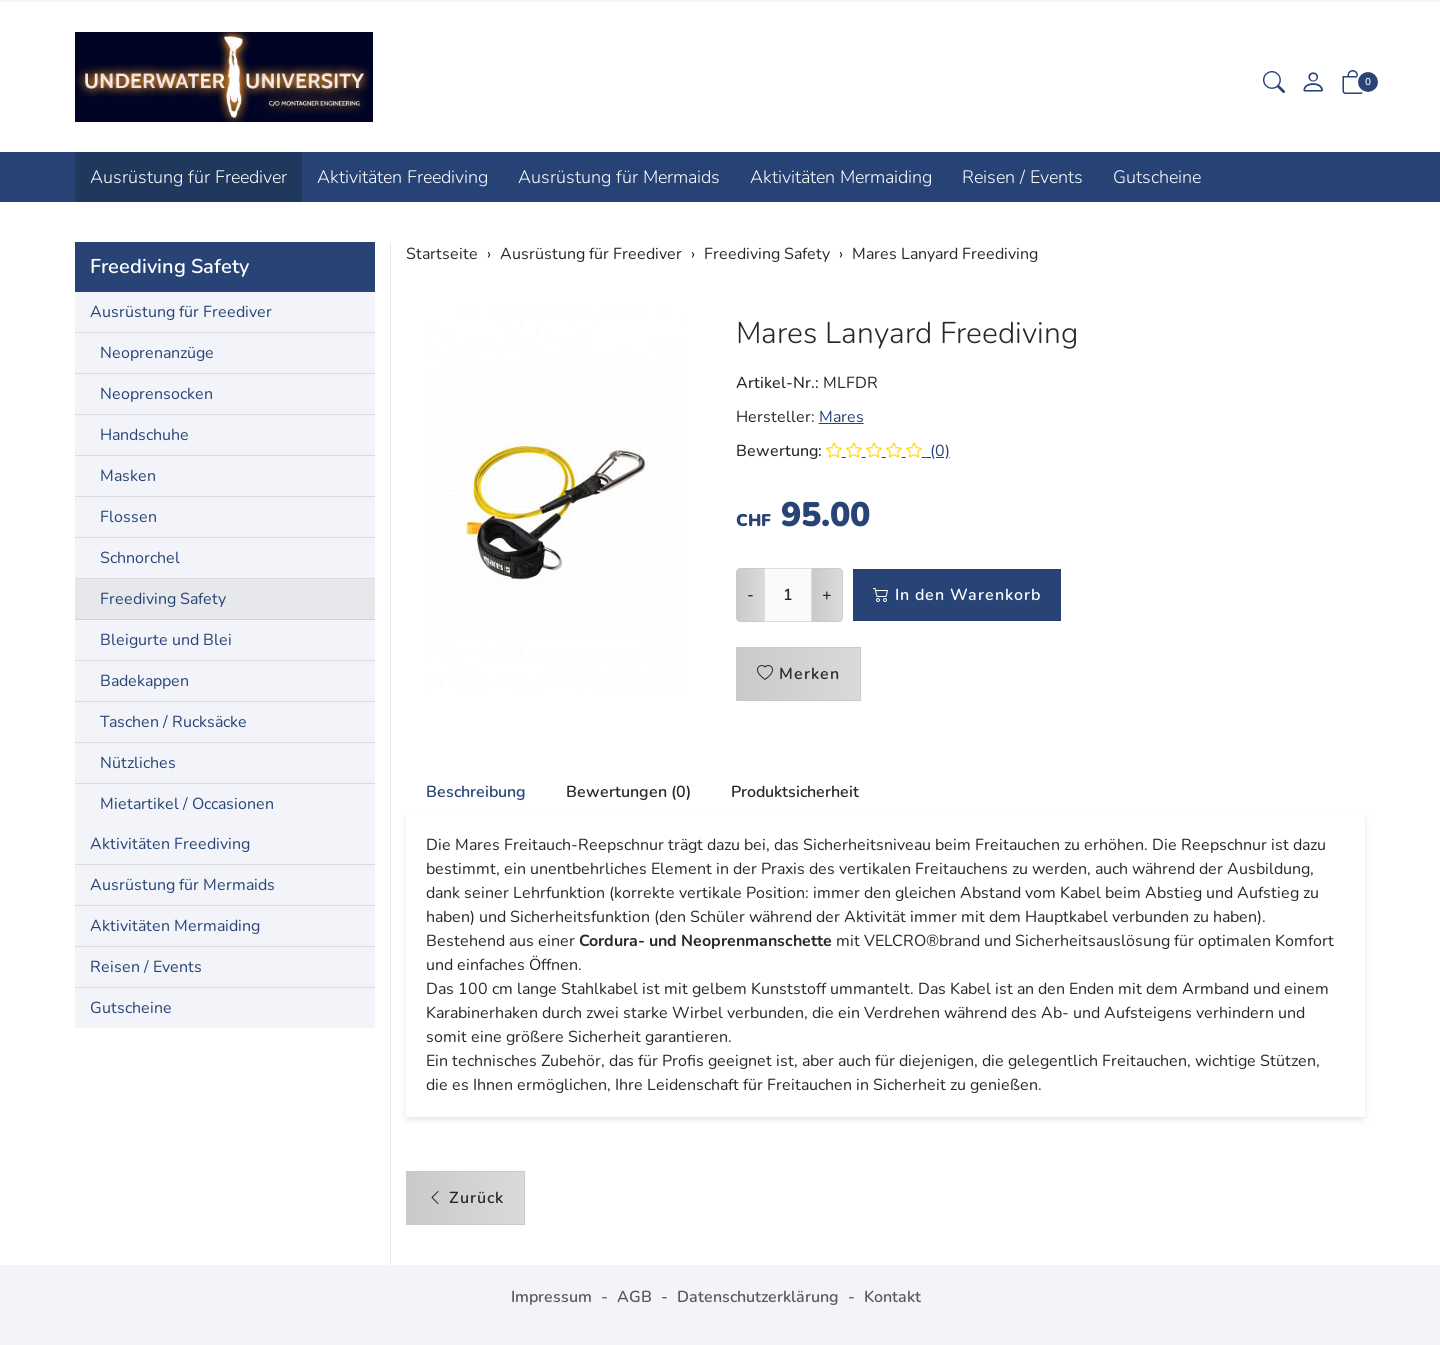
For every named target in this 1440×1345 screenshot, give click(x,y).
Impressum (551, 1297)
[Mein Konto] (1313, 84)
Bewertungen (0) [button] (628, 792)
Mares (841, 417)
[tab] (466, 792)
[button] (1274, 84)
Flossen (128, 517)
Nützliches (138, 763)
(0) (888, 451)
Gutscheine (1157, 177)
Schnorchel (140, 558)
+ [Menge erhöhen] (827, 595)
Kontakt (892, 1297)
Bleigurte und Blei (166, 640)
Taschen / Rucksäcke (173, 722)
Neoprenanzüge (157, 353)
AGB (634, 1297)
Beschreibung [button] (476, 792)
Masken (128, 476)
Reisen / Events (1022, 177)
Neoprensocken (156, 394)
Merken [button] (798, 674)
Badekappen (144, 681)
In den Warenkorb (957, 595)
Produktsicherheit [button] (795, 792)
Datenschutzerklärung (758, 1297)
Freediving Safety (169, 266)
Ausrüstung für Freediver (188, 177)
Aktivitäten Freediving (402, 177)
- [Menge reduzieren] (750, 595)
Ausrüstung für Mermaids (619, 177)
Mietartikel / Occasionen (187, 804)
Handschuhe (144, 435)
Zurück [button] (465, 1198)
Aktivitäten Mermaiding (841, 177)
